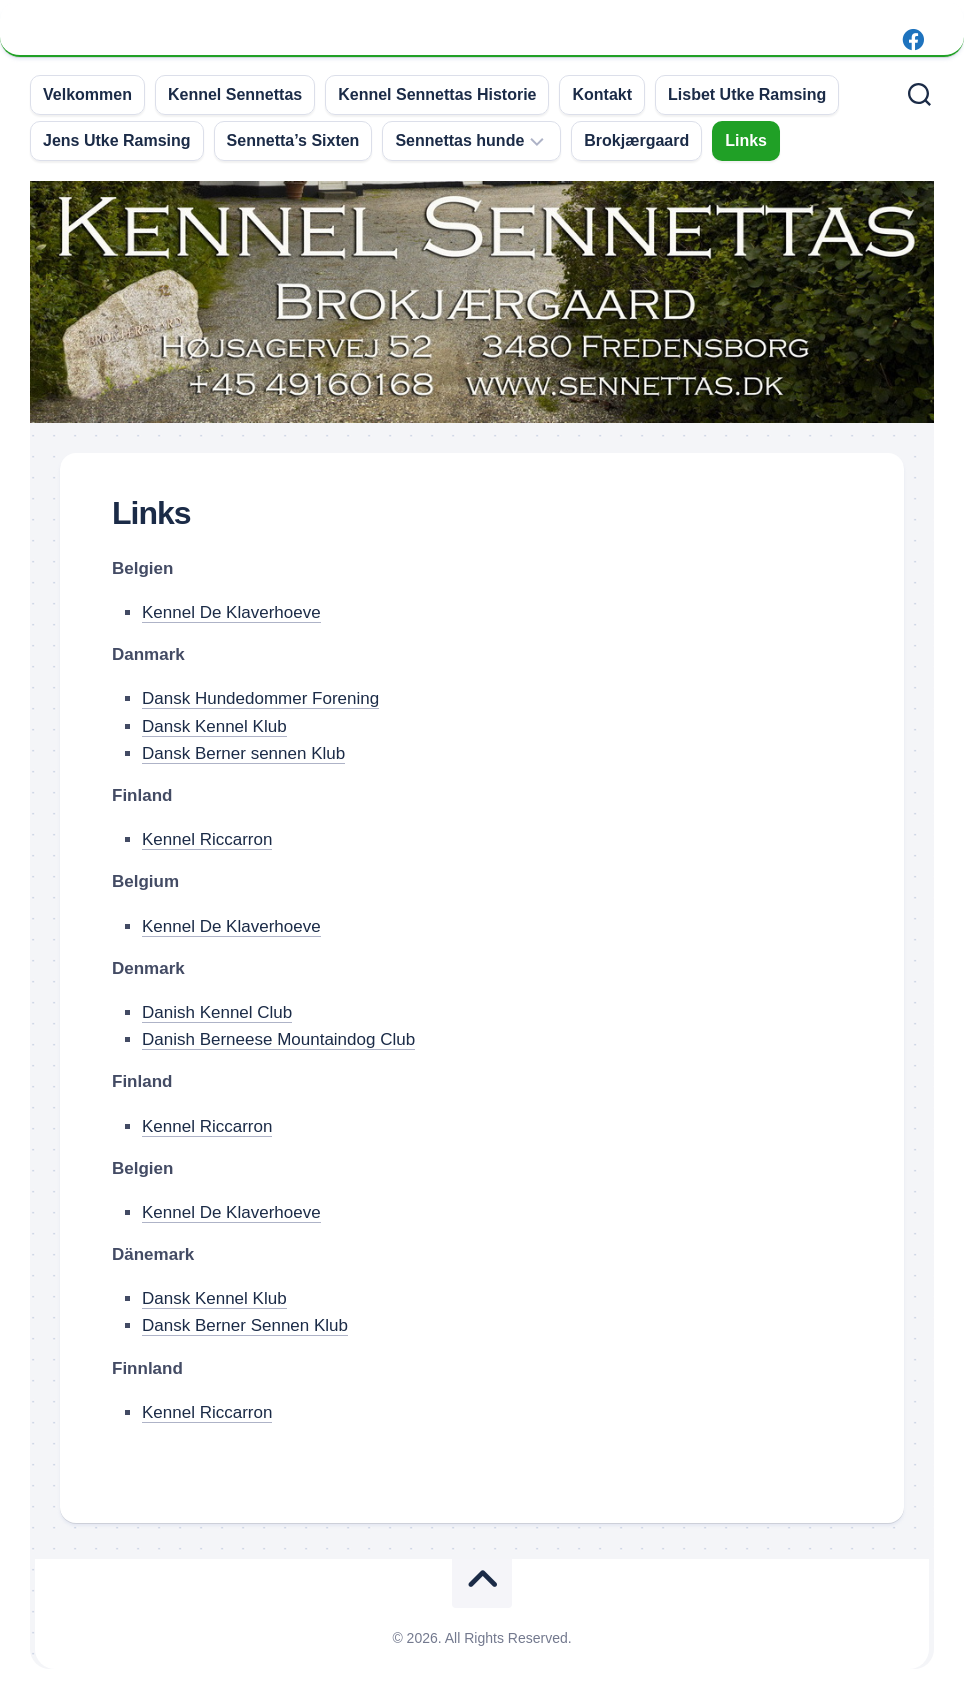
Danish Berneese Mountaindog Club (278, 1039)
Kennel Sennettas (235, 94)
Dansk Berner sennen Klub (243, 753)
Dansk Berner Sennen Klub (245, 1325)
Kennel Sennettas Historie (437, 94)
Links (746, 140)
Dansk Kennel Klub (214, 726)
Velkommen (87, 94)
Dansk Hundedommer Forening (260, 698)
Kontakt (602, 94)
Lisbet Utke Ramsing (747, 94)
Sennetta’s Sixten (293, 140)
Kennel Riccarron (207, 839)
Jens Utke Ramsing (117, 140)
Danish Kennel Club (217, 1012)
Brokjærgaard (636, 140)
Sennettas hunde (459, 140)
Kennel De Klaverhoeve (231, 612)
